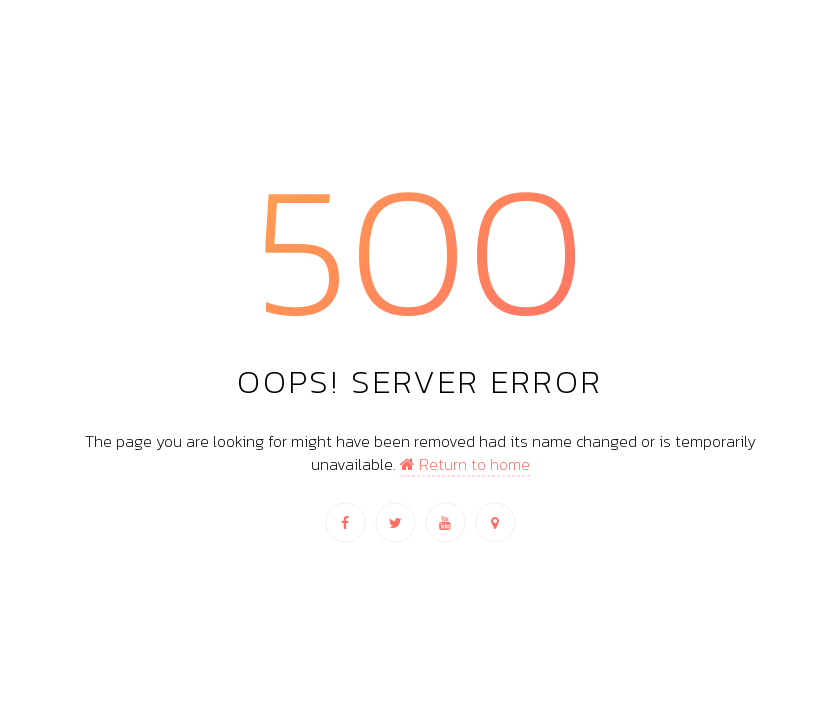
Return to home (465, 463)
